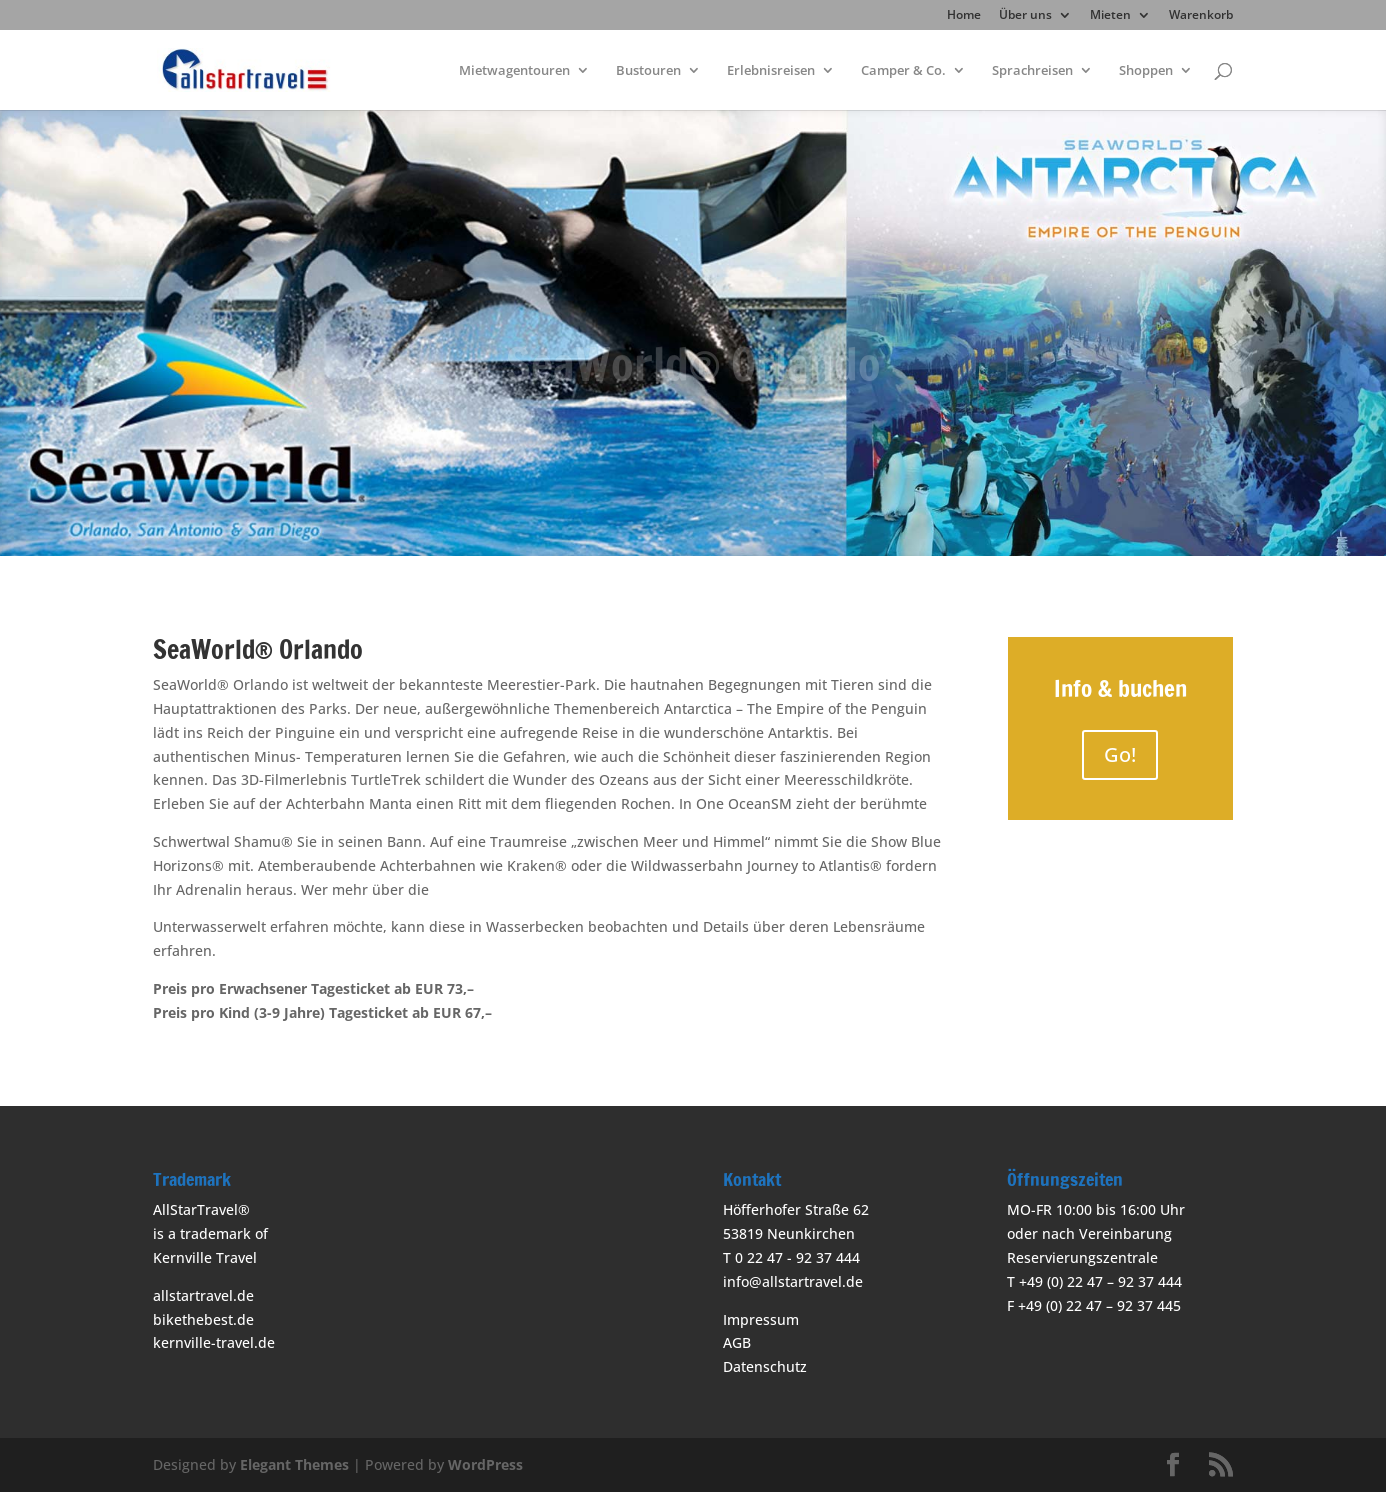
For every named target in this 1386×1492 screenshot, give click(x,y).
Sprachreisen (1032, 71)
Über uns (1025, 16)
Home (964, 16)
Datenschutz (765, 1366)
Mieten (1110, 16)
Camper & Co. (903, 71)
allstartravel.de (203, 1295)
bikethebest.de (203, 1319)
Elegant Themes (294, 1464)
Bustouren (648, 71)
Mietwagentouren (514, 71)
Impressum (761, 1319)
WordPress (485, 1464)
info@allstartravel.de (793, 1281)
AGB (737, 1342)
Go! (1120, 754)
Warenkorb (1201, 16)
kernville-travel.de (214, 1342)
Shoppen (1146, 71)
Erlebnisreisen (771, 71)
